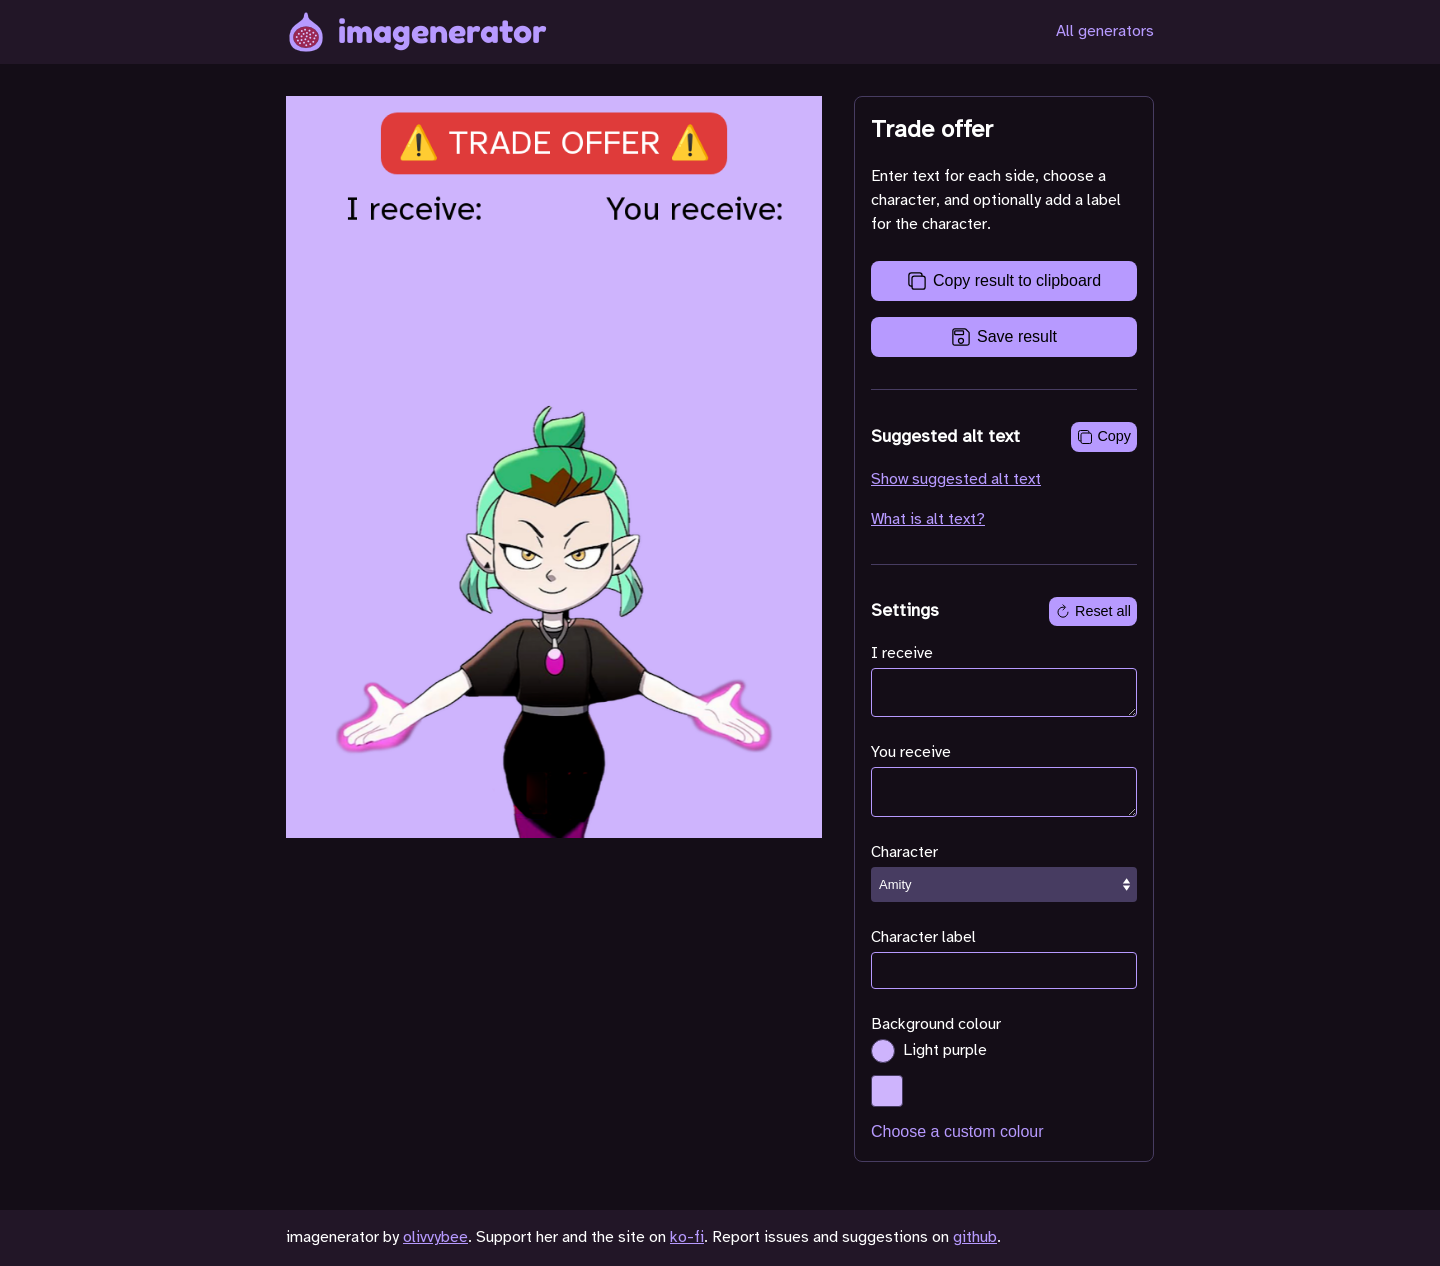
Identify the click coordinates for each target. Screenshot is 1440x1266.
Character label (923, 937)
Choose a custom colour (957, 1131)
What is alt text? (928, 519)
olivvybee (435, 1237)
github (975, 1237)
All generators (1105, 31)
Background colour (936, 1024)
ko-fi (687, 1237)
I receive (902, 653)
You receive (911, 752)
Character (904, 852)
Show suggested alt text (956, 479)
